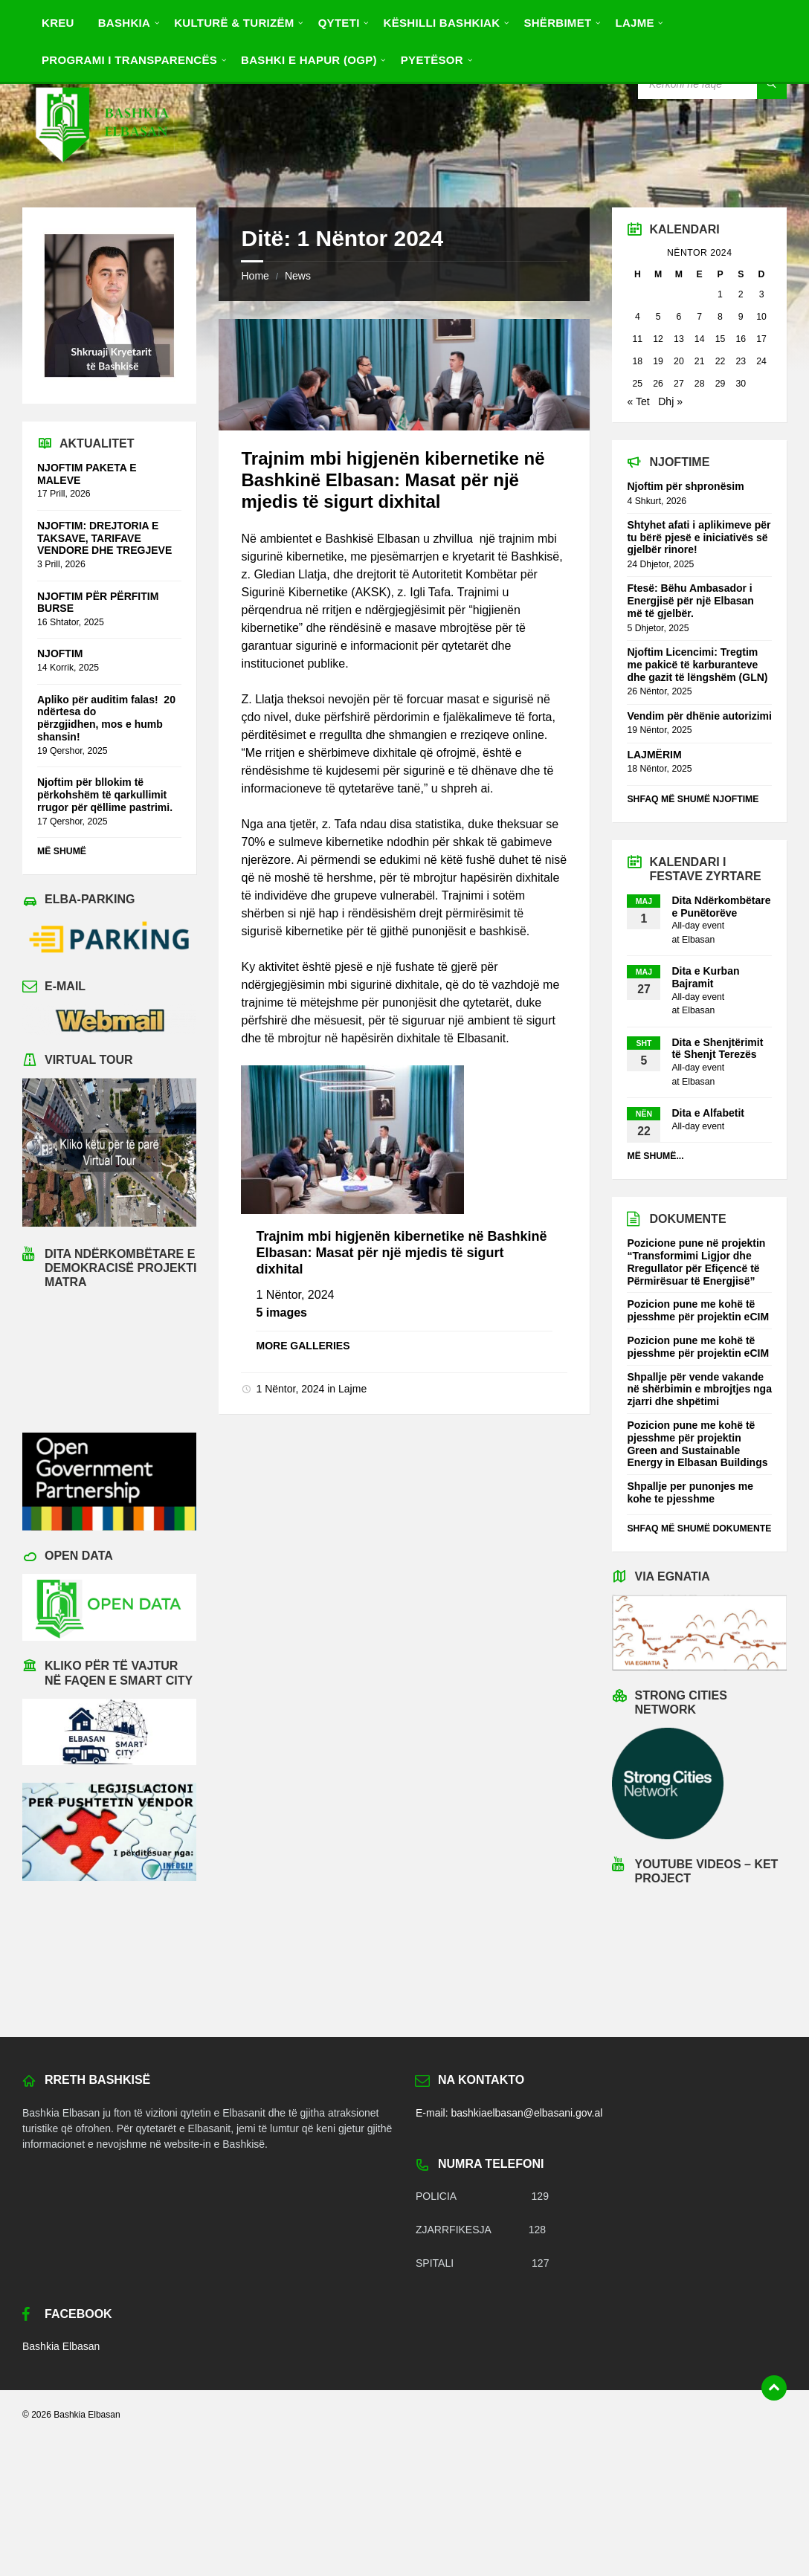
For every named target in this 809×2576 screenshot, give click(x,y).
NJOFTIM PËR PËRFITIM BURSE (97, 602)
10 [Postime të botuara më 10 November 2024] (761, 316)
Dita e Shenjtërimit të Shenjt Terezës (717, 1048)
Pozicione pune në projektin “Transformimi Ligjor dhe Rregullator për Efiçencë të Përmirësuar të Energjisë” (696, 1261)
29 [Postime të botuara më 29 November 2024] (720, 383)
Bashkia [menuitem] (124, 22)
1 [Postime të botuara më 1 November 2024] (720, 294)
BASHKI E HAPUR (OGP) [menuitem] (309, 60)
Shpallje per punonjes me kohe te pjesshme (690, 1492)
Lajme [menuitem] (634, 22)
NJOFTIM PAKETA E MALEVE (87, 474)
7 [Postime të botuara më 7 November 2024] (699, 316)
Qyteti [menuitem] (339, 22)
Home (254, 276)
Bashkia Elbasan (61, 2346)
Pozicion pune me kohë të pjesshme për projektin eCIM (698, 1310)
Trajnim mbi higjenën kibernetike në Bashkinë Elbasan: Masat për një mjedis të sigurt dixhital (392, 479)
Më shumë (61, 851)
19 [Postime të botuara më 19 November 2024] (658, 361)
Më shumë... (655, 1156)
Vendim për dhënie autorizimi (699, 716)
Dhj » (670, 401)
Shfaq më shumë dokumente (699, 1528)
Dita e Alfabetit (707, 1113)
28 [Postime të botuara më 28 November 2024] (699, 383)
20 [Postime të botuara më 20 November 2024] (679, 361)
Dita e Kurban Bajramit (705, 977)
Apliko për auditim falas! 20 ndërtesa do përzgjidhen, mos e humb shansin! (106, 718)
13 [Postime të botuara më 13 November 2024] (679, 339)
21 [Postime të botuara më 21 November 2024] (699, 361)
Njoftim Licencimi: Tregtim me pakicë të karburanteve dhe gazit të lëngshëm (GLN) (698, 664)
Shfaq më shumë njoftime (692, 799)
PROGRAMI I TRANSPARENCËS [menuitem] (129, 60)
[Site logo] (101, 177)
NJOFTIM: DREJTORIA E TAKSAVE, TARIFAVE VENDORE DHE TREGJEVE (104, 538)
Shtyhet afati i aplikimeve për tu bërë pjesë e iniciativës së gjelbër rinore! (698, 537)
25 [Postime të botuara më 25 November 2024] (638, 383)
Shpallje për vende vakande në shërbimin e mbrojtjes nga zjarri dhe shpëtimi (699, 1389)
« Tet (638, 401)
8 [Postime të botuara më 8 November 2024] (720, 316)
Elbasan (698, 939)
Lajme (352, 1389)
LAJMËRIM (654, 755)
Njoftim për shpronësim (685, 486)
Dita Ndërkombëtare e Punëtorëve (720, 906)
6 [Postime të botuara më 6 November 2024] (678, 316)
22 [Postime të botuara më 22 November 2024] (720, 361)
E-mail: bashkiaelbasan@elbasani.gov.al (509, 2113)
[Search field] (712, 84)
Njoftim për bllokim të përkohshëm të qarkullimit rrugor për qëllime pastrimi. (105, 794)
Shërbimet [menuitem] (557, 22)
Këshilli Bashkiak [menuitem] (442, 22)
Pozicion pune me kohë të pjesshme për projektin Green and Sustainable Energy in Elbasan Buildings (697, 1443)
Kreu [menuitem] (58, 22)
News (298, 276)
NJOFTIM (60, 653)
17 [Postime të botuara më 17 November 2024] (761, 339)
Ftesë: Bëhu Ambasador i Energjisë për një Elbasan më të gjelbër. (690, 600)
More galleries (302, 1346)
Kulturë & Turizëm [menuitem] (234, 22)
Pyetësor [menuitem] (432, 60)
